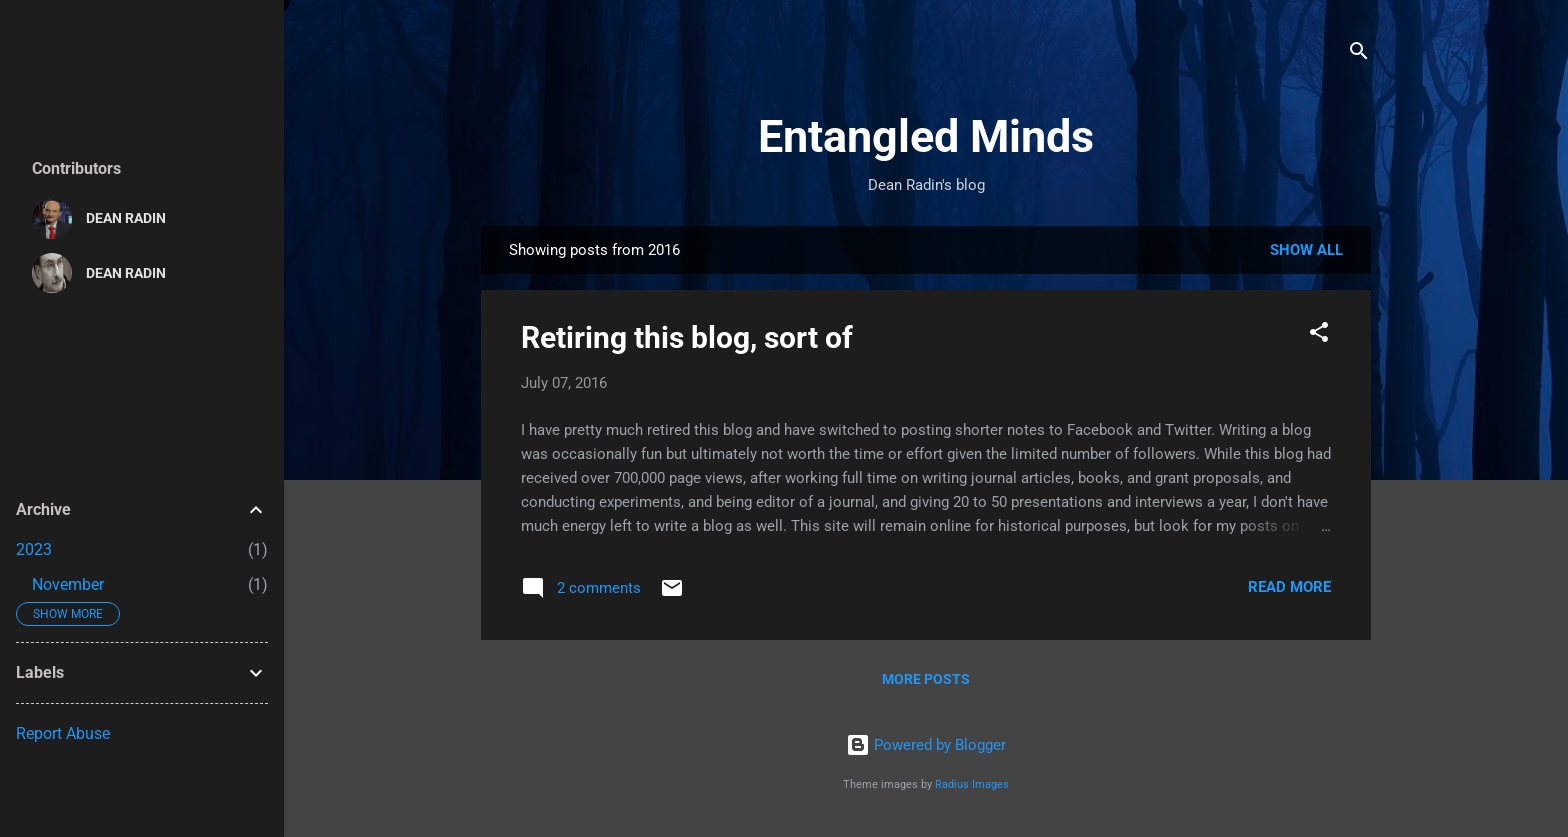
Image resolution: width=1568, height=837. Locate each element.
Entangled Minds (926, 136)
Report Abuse (63, 733)
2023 (34, 549)
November (68, 584)
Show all (1306, 250)
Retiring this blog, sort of (687, 337)
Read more (1289, 587)
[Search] (1359, 54)
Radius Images (972, 784)
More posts (926, 679)
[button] (1319, 335)
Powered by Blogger (926, 745)
